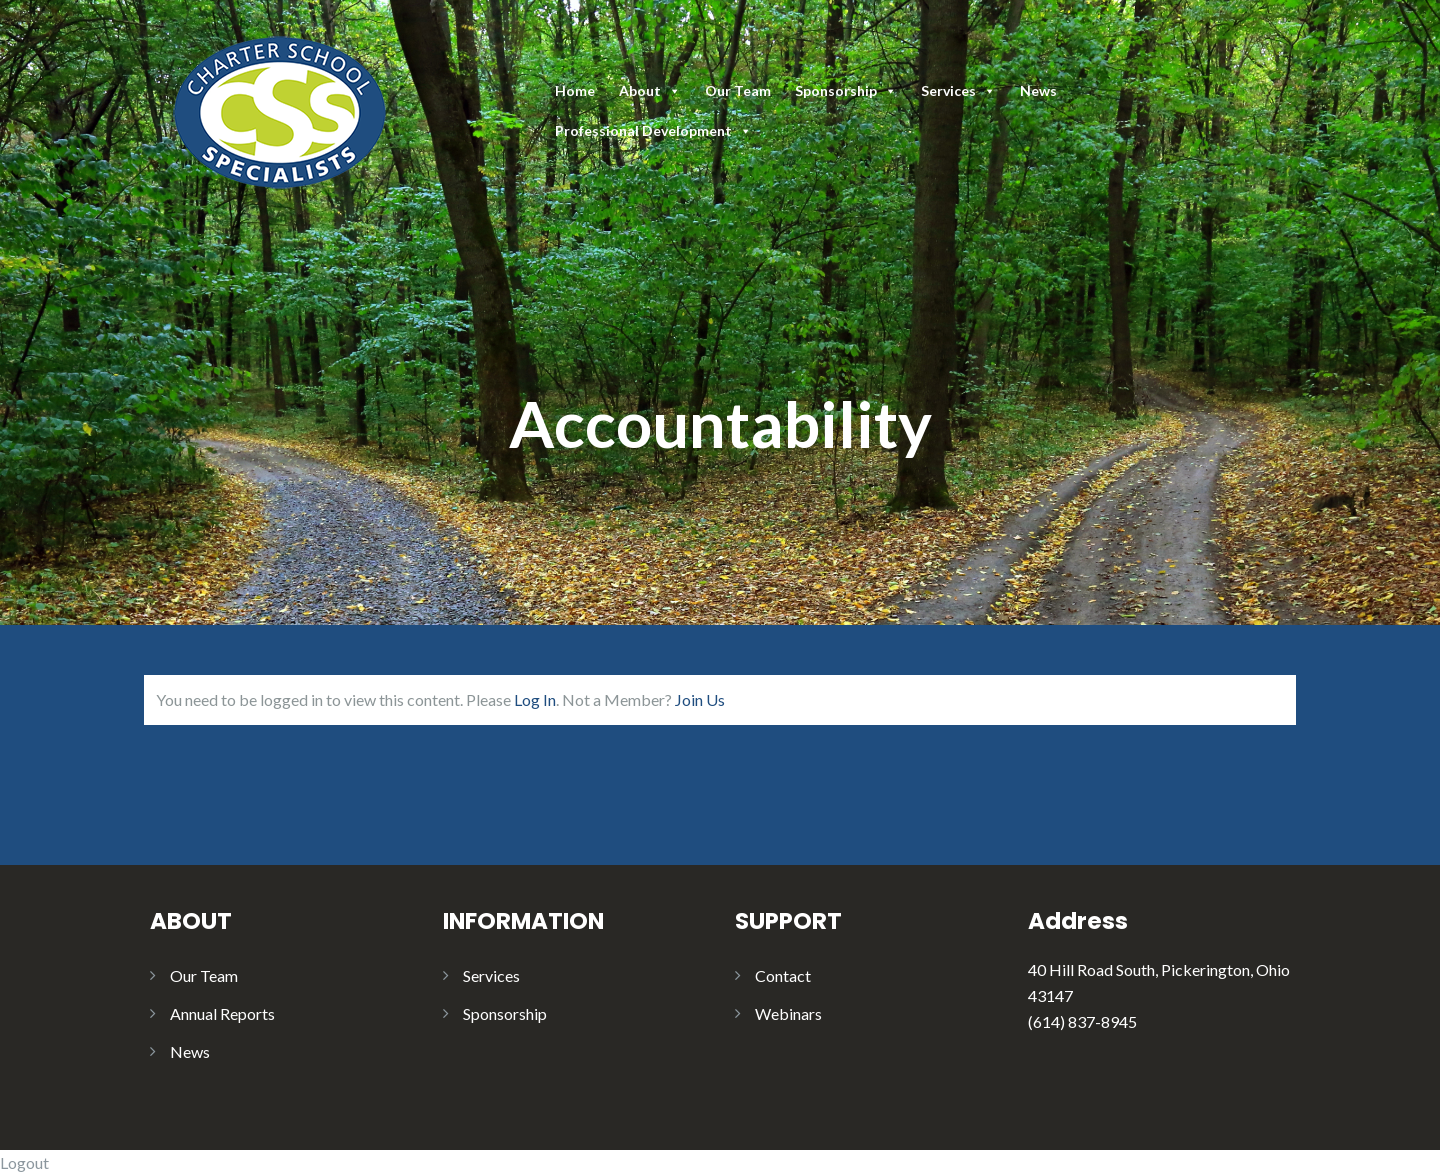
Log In (535, 699)
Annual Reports (222, 1013)
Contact (783, 975)
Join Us (700, 699)
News (1038, 90)
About (650, 90)
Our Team (738, 90)
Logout (24, 1162)
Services (958, 90)
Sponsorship (846, 90)
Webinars (788, 1013)
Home (575, 90)
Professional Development (653, 130)
